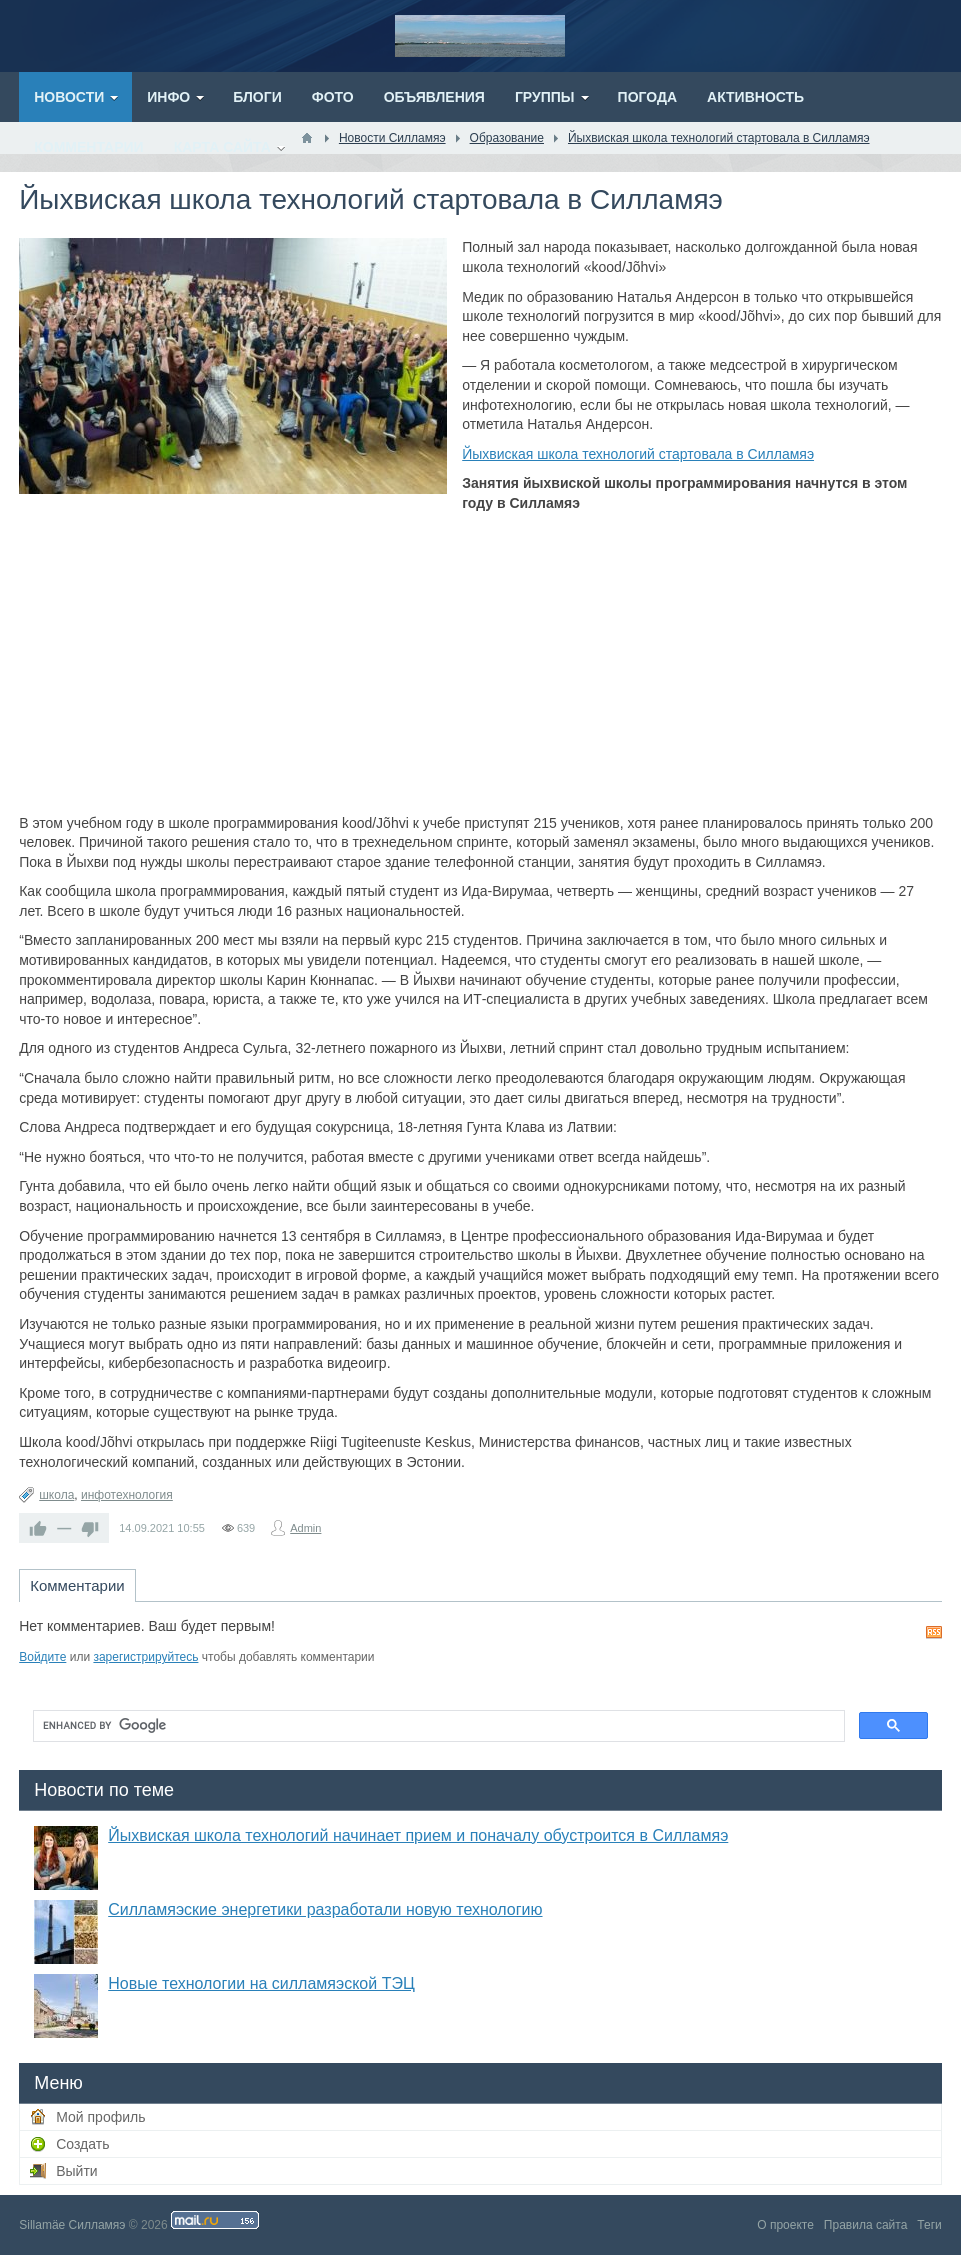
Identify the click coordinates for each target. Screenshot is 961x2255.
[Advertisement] (480, 664)
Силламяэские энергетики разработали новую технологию (325, 1909)
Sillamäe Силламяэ (72, 2225)
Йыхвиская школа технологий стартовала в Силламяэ (638, 454)
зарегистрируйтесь (145, 1657)
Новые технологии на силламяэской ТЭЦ (261, 1983)
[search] (437, 1726)
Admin (305, 1528)
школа (56, 1495)
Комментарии (77, 1585)
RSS (934, 1632)
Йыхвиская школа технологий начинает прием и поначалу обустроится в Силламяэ (418, 1835)
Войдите (42, 1657)
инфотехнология (127, 1495)
